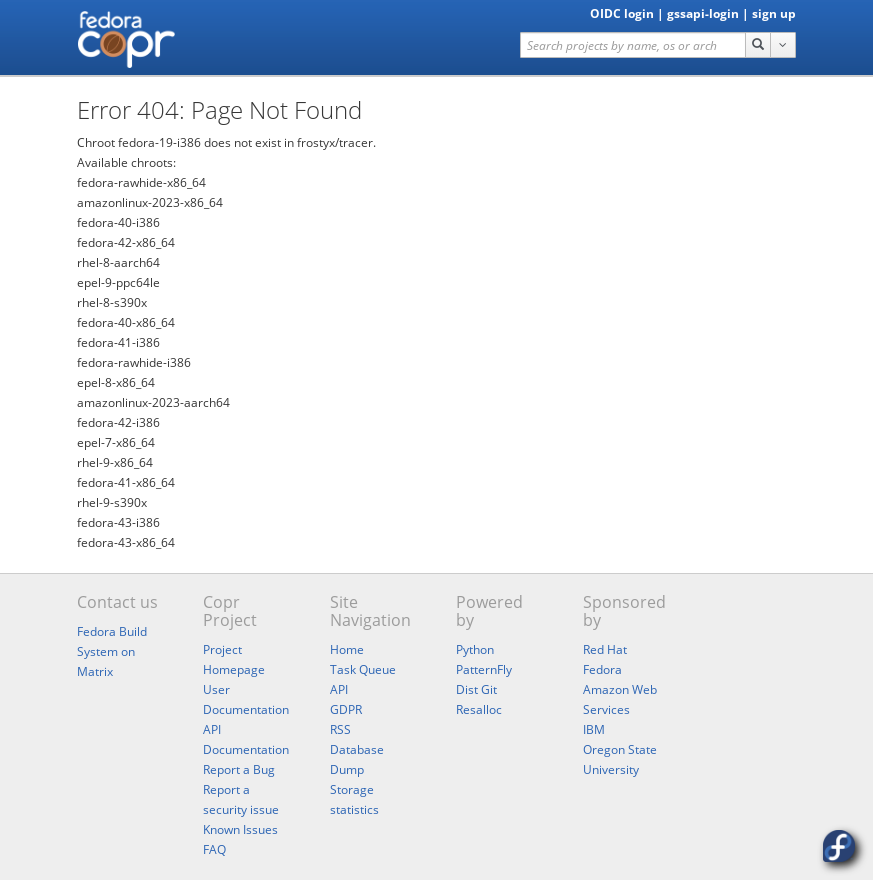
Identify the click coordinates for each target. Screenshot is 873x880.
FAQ (214, 849)
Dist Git (476, 689)
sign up (774, 13)
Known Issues (240, 829)
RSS (340, 729)
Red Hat (605, 649)
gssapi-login (703, 13)
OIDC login (622, 13)
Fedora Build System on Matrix (112, 651)
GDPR (346, 709)
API (339, 689)
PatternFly (484, 669)
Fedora (602, 669)
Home (347, 649)
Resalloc (479, 709)
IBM (594, 729)
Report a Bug (239, 769)
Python (475, 649)
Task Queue (363, 669)
